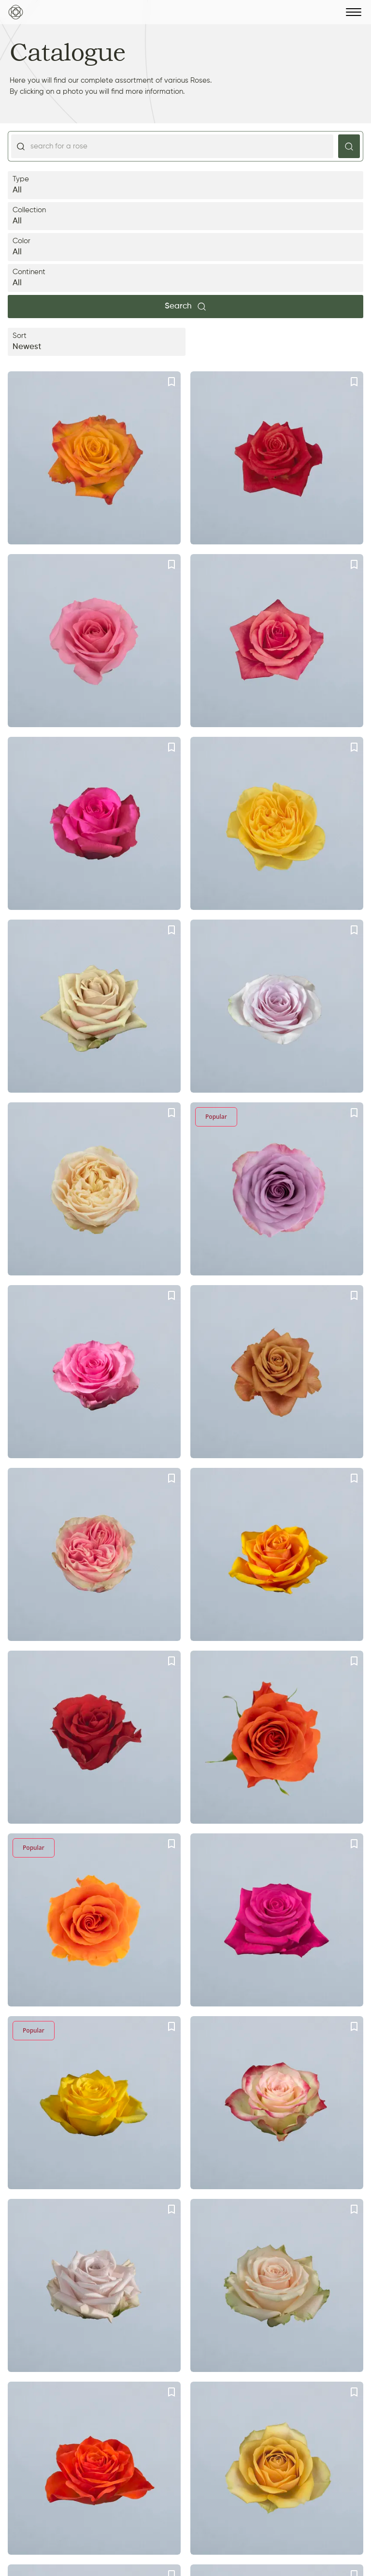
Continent (185, 278)
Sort (97, 342)
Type (185, 186)
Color (185, 247)
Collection (185, 216)
